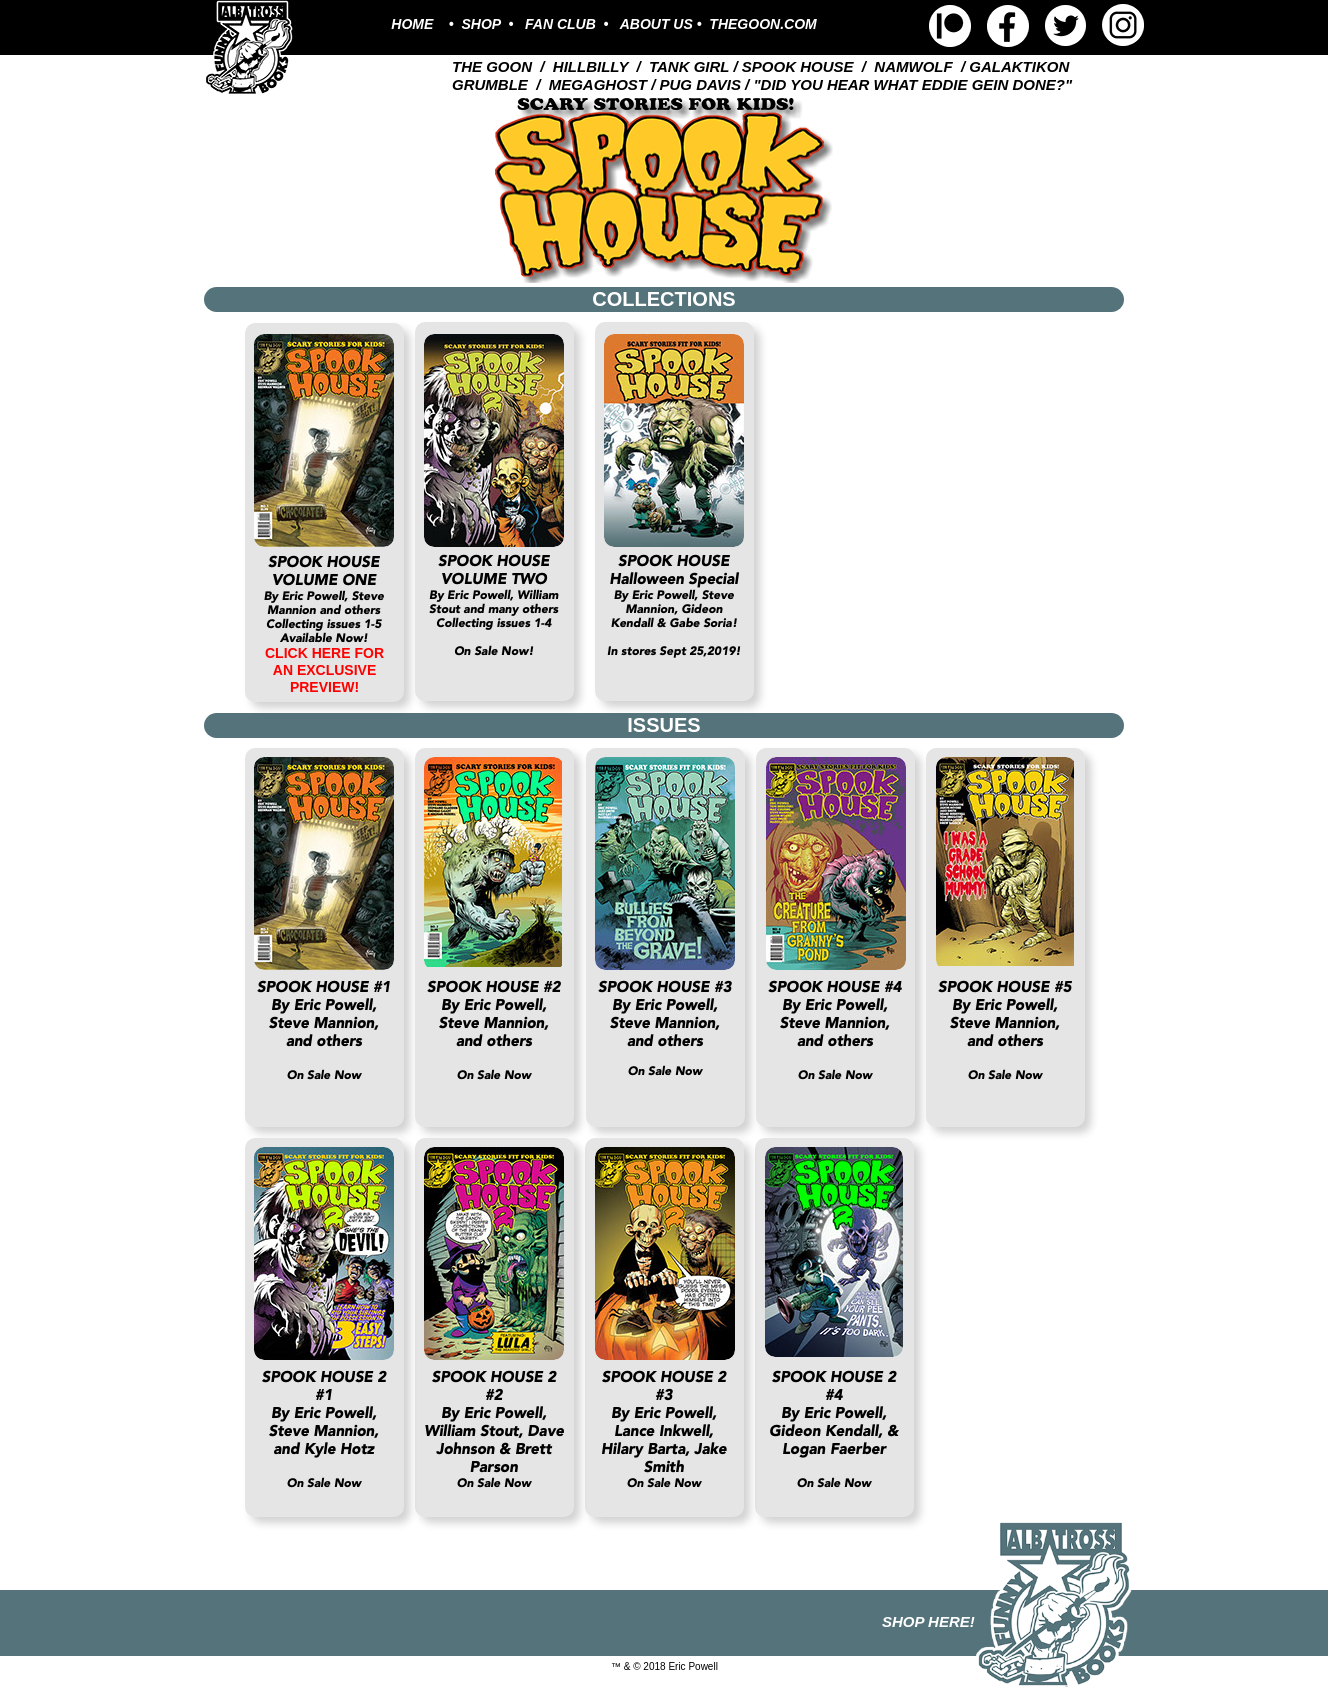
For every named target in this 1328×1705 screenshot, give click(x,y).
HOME (412, 24)
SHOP (481, 24)
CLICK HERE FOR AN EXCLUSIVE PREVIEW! (324, 670)
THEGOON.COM (762, 24)
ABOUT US (658, 24)
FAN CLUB (560, 24)
